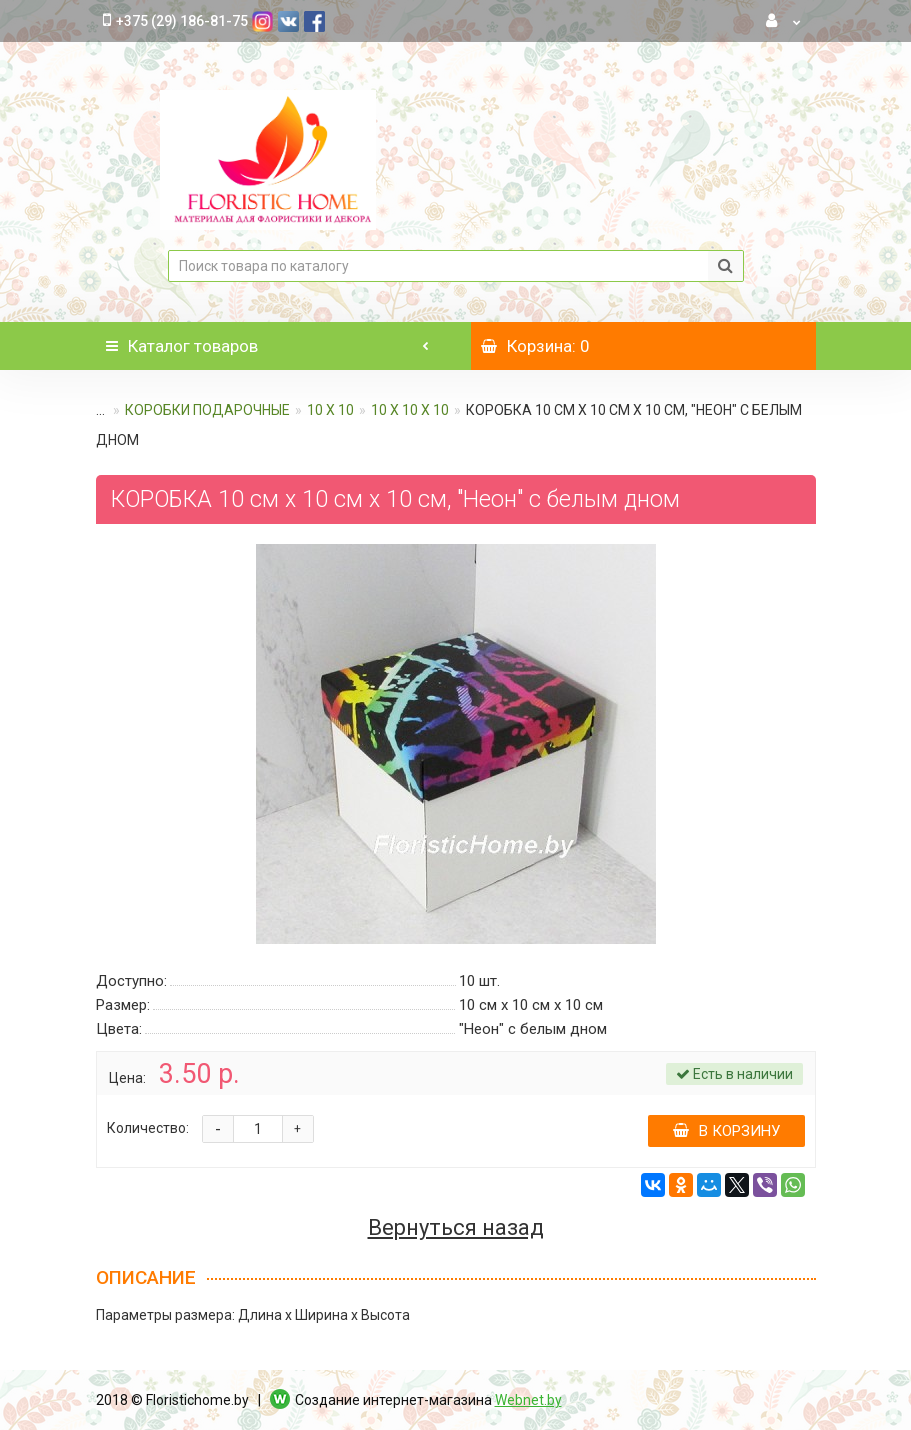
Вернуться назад (456, 1228)
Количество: (148, 1128)
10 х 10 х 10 (410, 410)
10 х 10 (330, 410)
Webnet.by (528, 1400)
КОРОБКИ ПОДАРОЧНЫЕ (207, 410)
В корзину (726, 1131)
